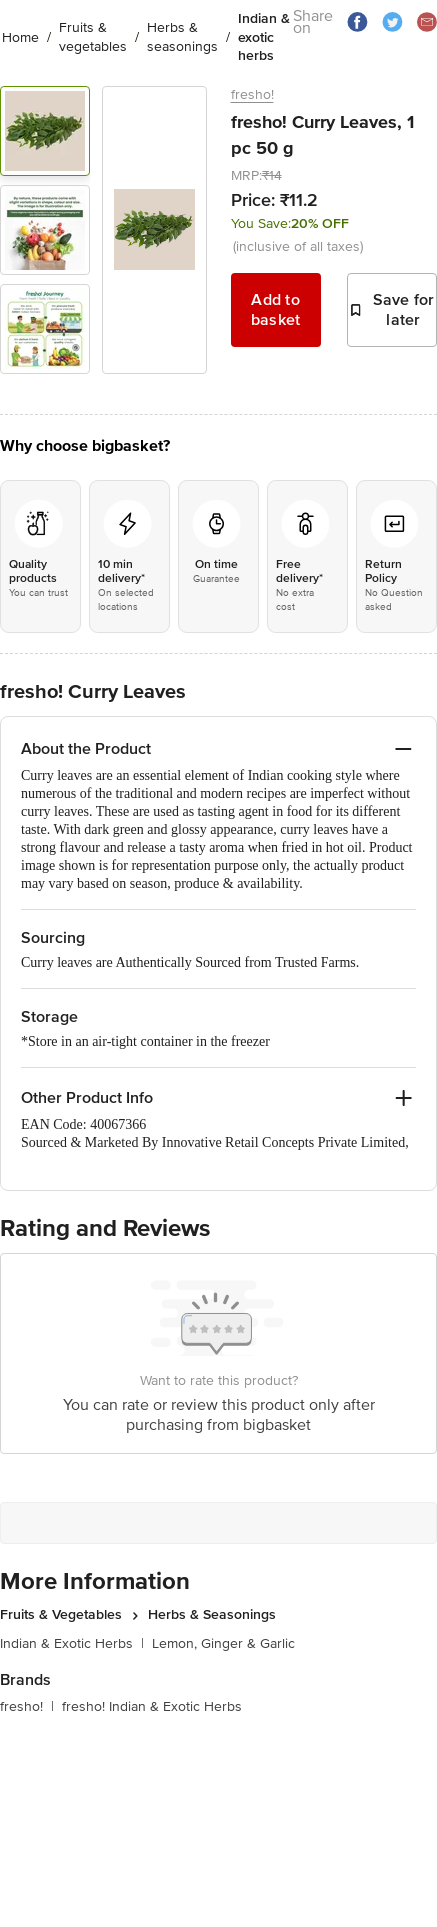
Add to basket (276, 310)
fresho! (252, 94)
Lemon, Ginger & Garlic (223, 1643)
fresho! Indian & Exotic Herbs (152, 1706)
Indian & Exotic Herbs (72, 1643)
